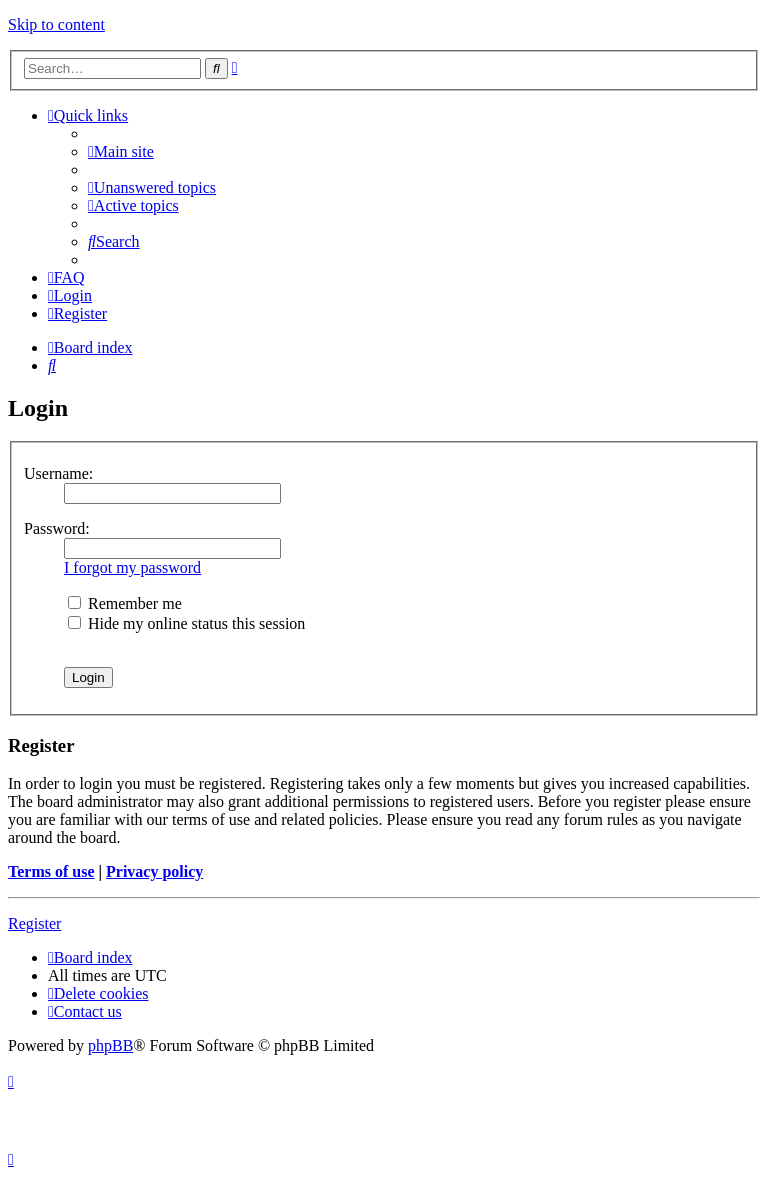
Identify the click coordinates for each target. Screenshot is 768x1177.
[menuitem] (121, 151)
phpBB (110, 1045)
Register (34, 923)
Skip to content (56, 24)
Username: (58, 473)
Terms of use (51, 871)
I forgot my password (132, 567)
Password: (57, 528)
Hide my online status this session (186, 623)
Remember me (125, 603)
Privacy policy (154, 871)
